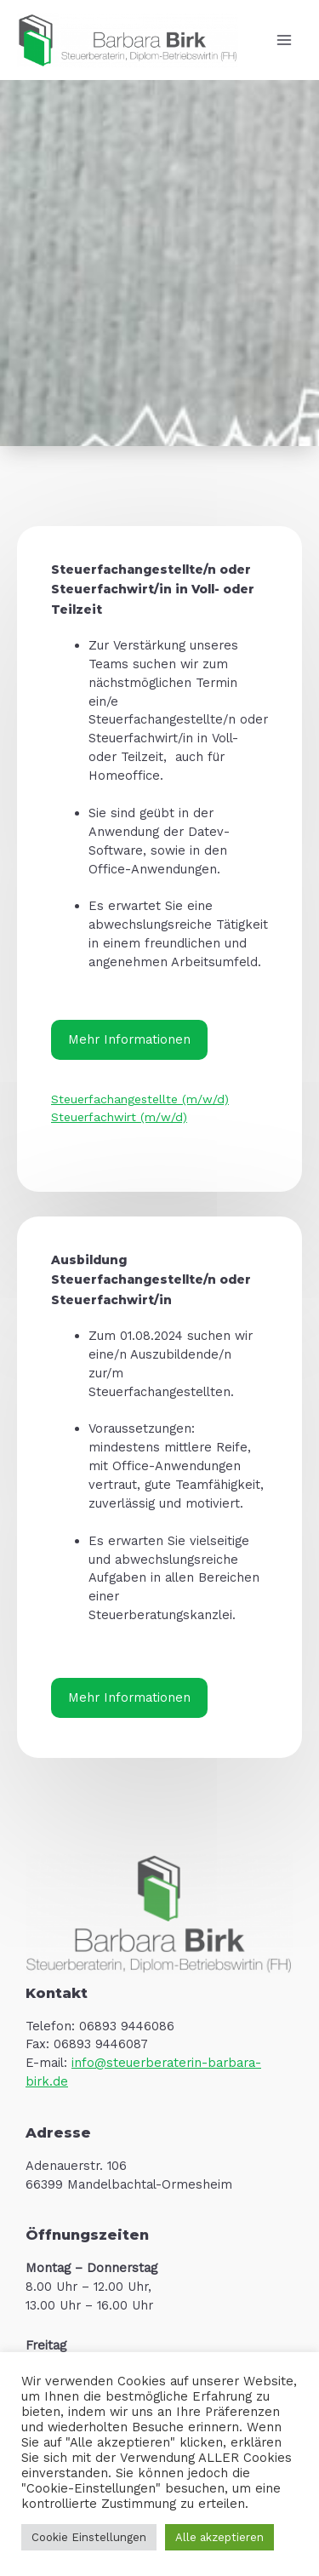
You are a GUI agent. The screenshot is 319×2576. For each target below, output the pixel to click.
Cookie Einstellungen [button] (88, 2537)
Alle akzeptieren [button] (219, 2537)
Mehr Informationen (129, 1039)
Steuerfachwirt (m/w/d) (119, 1117)
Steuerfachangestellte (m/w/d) (140, 1099)
